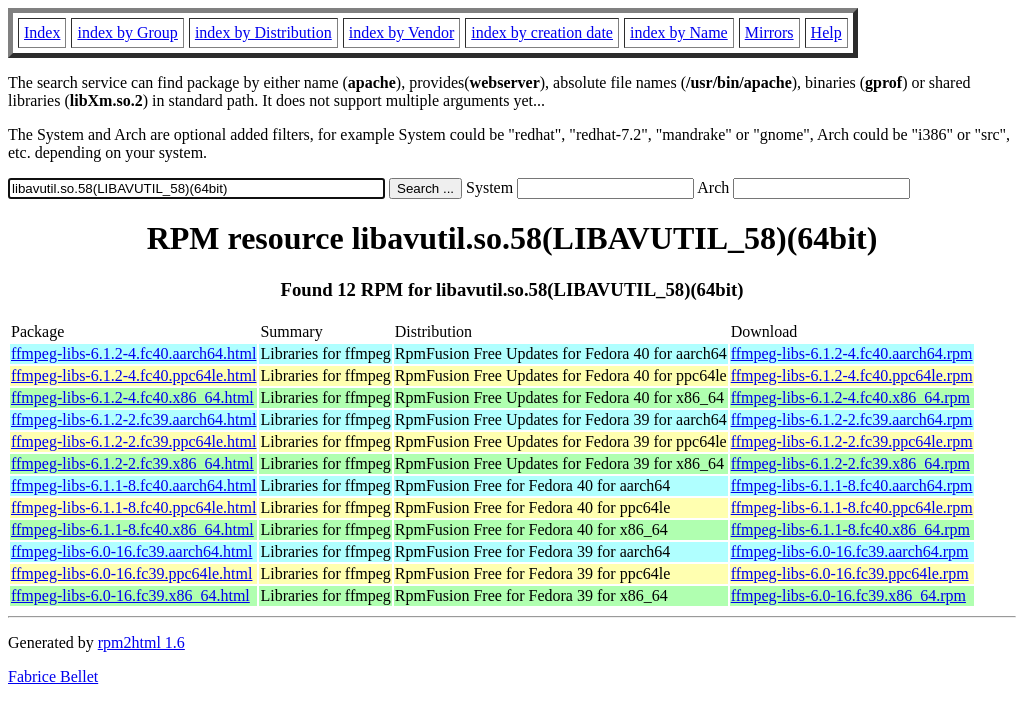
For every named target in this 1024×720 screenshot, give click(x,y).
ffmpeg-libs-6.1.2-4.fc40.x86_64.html (132, 397)
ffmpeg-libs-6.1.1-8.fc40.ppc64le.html (133, 507)
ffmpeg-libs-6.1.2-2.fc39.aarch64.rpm (852, 419)
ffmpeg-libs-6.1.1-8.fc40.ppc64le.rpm (852, 507)
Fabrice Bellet (53, 676)
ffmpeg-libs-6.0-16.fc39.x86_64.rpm (848, 595)
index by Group (127, 32)
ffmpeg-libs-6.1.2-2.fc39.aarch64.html (133, 419)
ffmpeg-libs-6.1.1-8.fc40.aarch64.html (133, 485)
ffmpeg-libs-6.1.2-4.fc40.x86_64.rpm (850, 397)
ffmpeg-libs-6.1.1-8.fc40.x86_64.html (132, 529)
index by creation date (542, 32)
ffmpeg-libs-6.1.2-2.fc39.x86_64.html (132, 463)
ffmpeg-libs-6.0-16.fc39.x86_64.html (130, 595)
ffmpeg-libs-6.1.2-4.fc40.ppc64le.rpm (852, 375)
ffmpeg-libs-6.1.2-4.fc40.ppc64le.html (133, 375)
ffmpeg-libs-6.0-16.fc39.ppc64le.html (131, 573)
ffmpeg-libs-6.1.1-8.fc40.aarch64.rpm (852, 485)
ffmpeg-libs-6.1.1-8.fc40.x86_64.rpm (850, 529)
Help (826, 32)
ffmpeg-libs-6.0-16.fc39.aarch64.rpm (850, 551)
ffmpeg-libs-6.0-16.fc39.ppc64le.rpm (850, 573)
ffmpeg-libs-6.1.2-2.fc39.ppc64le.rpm (852, 441)
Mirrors (769, 32)
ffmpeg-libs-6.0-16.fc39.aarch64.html (131, 551)
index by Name (679, 32)
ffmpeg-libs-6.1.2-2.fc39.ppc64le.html (133, 441)
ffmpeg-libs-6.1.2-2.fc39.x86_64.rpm (850, 463)
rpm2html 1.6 (141, 642)
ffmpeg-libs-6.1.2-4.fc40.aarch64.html (133, 353)
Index (42, 32)
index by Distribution (263, 32)
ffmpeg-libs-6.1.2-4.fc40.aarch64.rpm (852, 353)
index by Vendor (401, 32)
